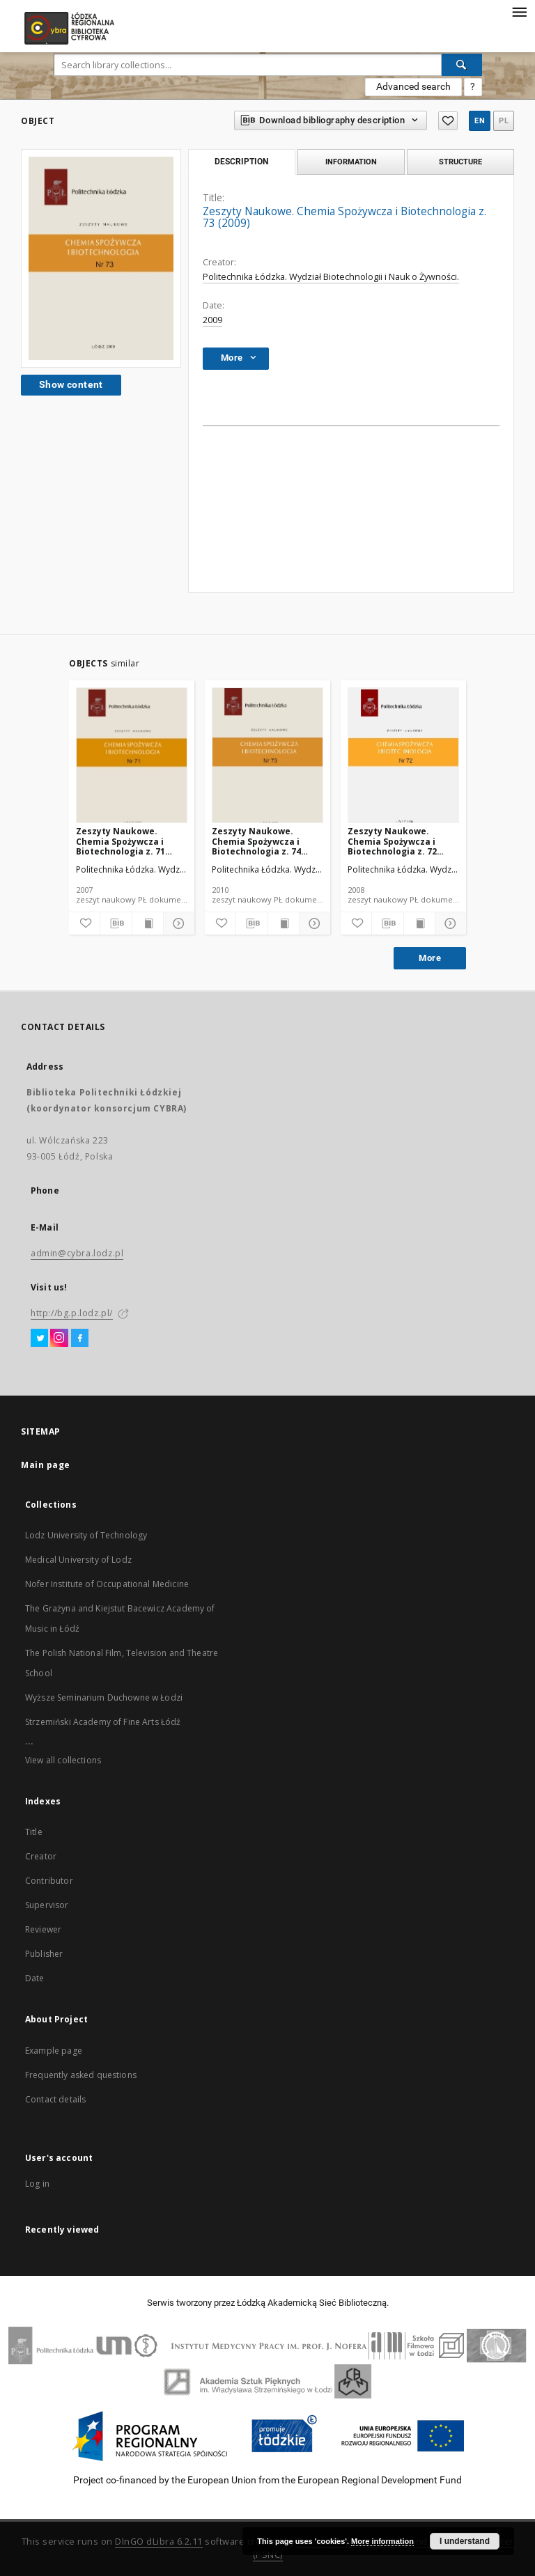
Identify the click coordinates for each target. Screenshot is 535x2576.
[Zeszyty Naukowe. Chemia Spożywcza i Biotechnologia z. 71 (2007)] (132, 756)
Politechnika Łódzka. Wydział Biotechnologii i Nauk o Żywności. (331, 277)
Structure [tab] (460, 161)
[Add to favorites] (84, 923)
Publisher (44, 1954)
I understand (465, 2541)
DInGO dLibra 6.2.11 (159, 2541)
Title (33, 1832)
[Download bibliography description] (115, 923)
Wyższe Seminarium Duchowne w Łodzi (104, 1697)
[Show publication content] (147, 923)
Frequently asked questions (81, 2075)
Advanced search (413, 86)
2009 (212, 320)
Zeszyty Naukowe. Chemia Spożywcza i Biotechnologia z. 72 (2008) (392, 841)
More (430, 958)
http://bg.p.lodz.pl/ (72, 1313)
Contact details (55, 2099)
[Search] (462, 65)
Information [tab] (351, 161)
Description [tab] (241, 161)
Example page (53, 2050)
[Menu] (519, 11)
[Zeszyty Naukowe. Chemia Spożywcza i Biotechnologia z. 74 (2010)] (267, 756)
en (479, 120)
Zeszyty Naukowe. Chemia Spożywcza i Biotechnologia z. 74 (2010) (256, 841)
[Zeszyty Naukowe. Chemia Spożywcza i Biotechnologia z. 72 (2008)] (403, 756)
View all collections (63, 1760)
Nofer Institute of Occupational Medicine (107, 1584)
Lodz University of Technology (86, 1535)
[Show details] (177, 923)
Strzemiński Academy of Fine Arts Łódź (103, 1722)
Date (35, 1978)
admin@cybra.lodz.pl (77, 1253)
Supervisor (47, 1905)
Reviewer (43, 1929)
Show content (71, 384)
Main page (45, 1465)
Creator (40, 1856)
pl (504, 120)
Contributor (49, 1881)
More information (382, 2541)
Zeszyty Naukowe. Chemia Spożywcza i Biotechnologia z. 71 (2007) (120, 841)
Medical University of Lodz (78, 1560)
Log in (37, 2183)
